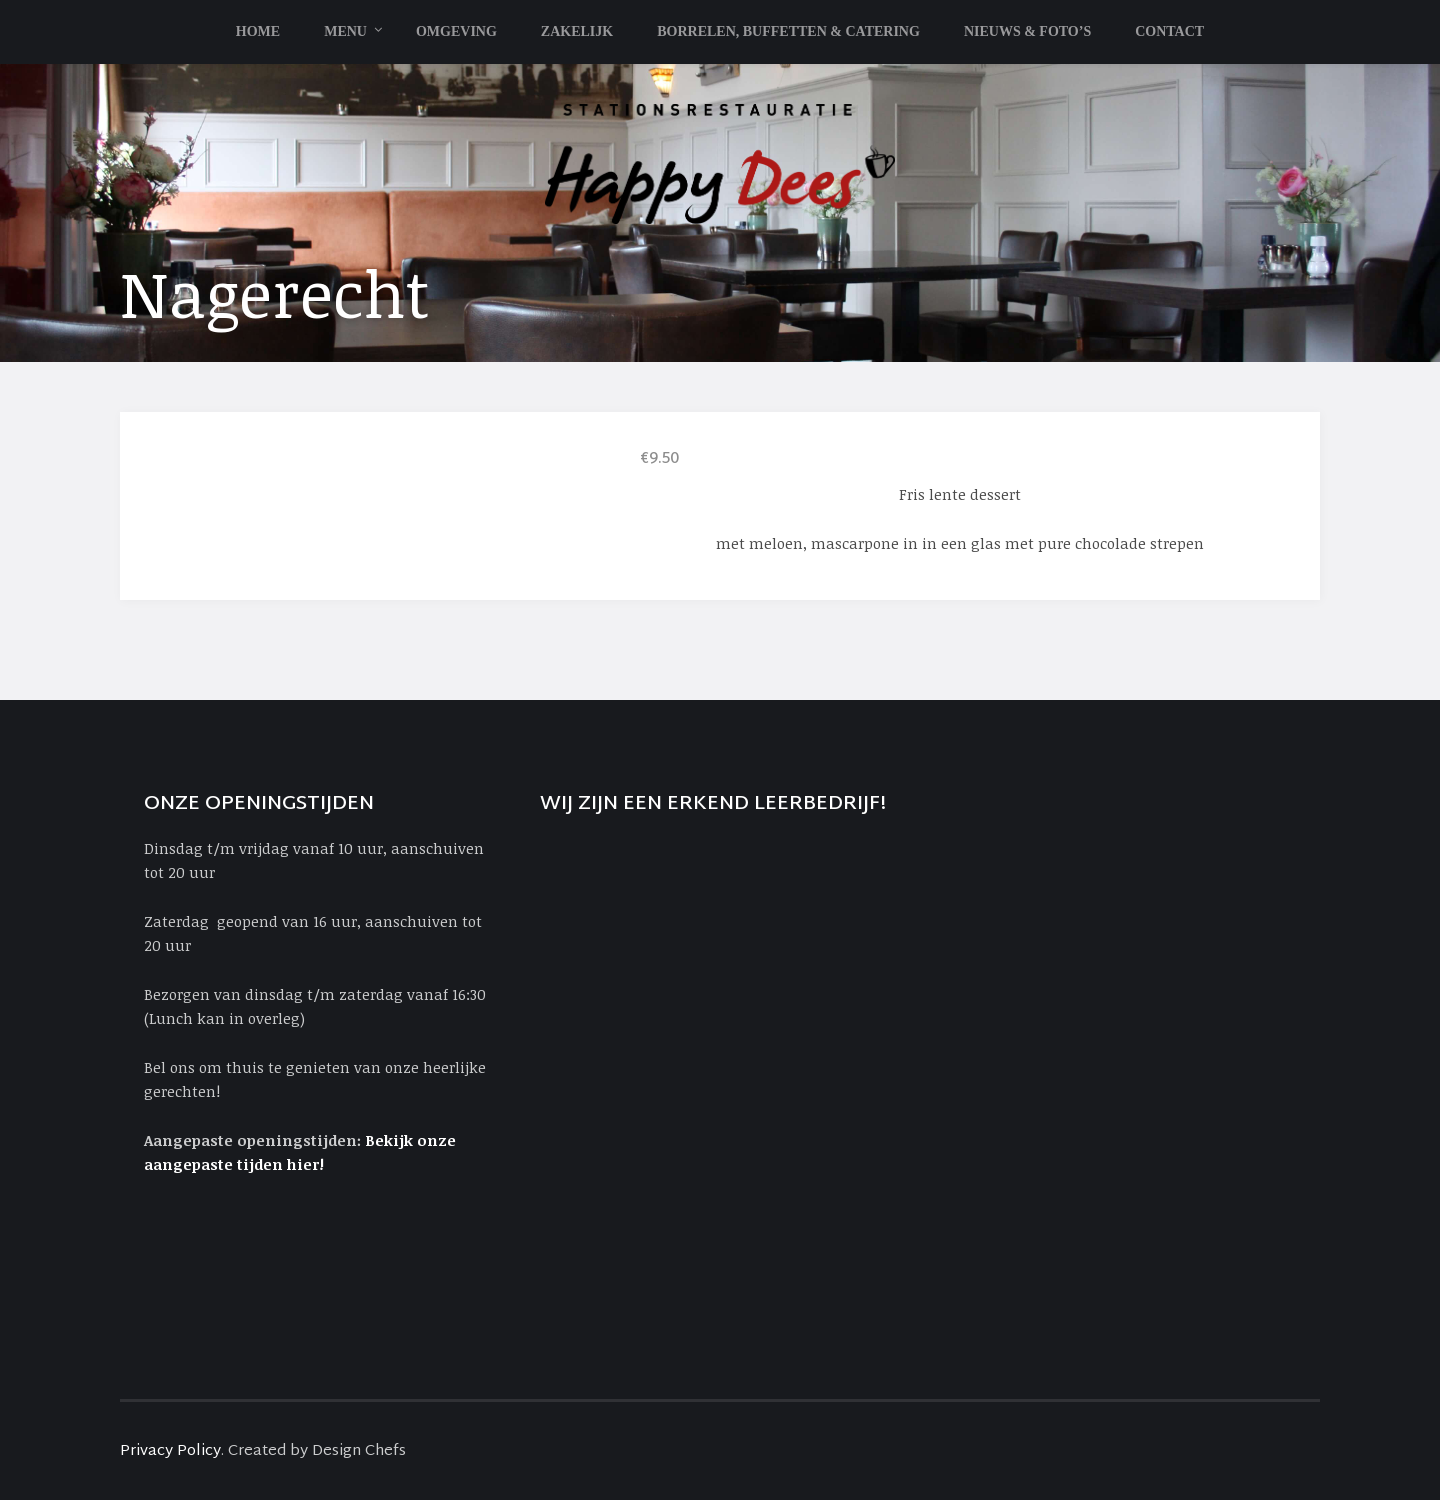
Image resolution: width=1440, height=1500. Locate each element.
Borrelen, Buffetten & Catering (788, 31)
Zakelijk (577, 31)
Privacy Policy (170, 1451)
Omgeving (456, 31)
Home (258, 31)
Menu (345, 31)
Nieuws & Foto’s (1027, 31)
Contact (1169, 31)
